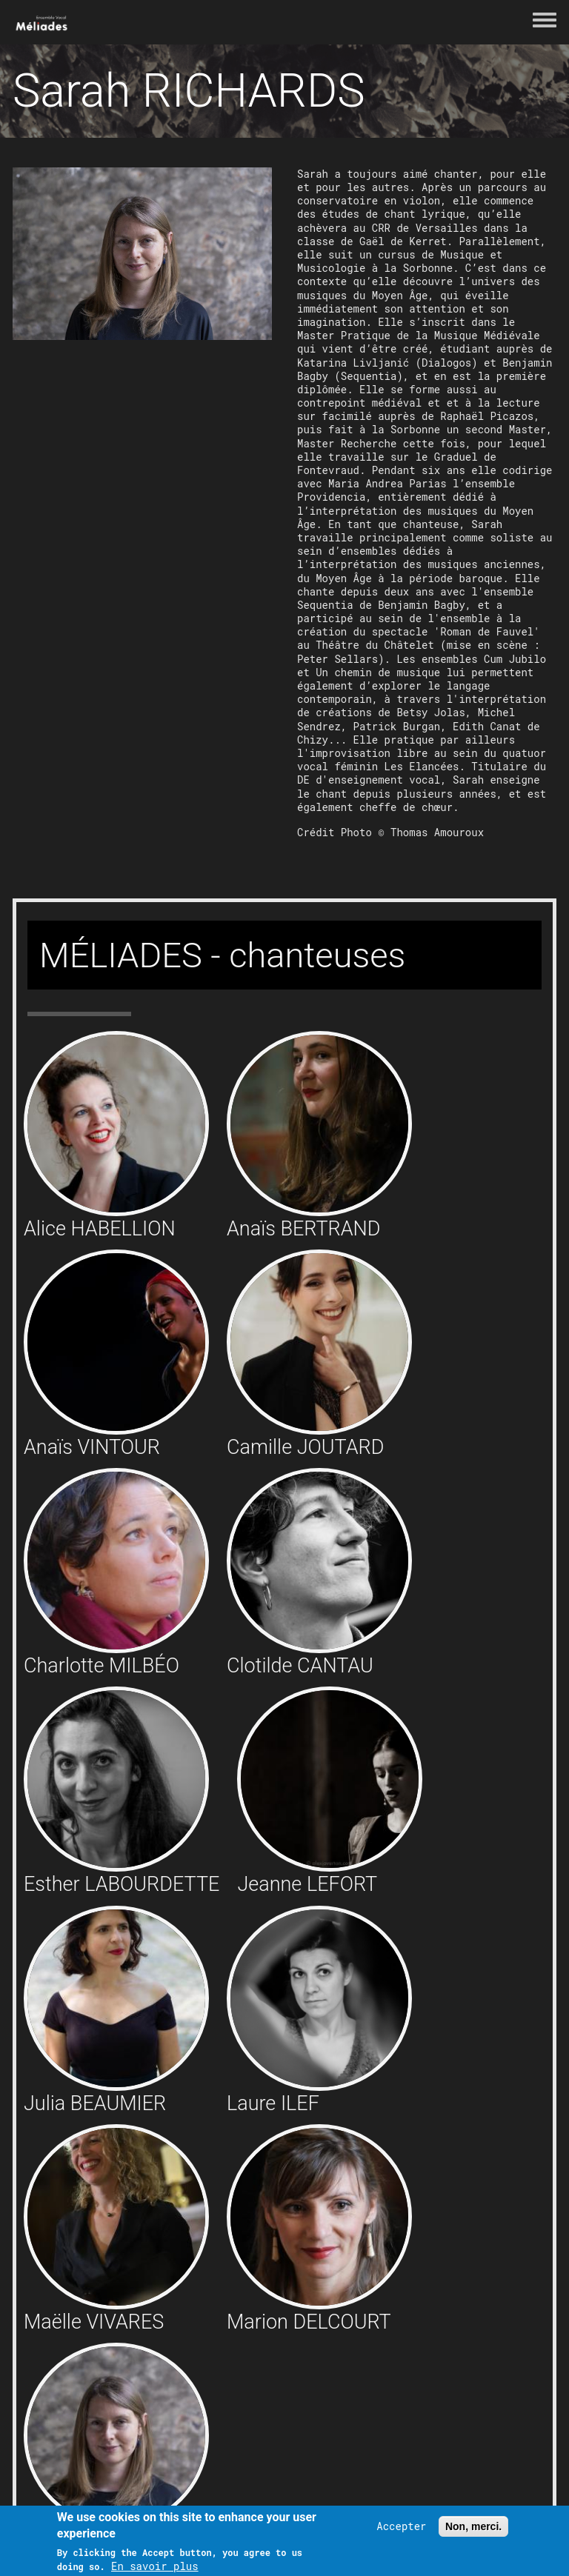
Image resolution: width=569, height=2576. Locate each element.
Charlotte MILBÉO (101, 1666)
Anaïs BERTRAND (303, 1229)
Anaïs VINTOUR (92, 1447)
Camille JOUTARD (305, 1447)
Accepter (401, 2526)
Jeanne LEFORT (307, 1884)
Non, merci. (473, 2526)
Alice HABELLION (100, 1229)
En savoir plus (155, 2566)
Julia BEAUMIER (95, 2103)
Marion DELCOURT (309, 2322)
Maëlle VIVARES (94, 2322)
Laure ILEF (273, 2103)
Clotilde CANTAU (300, 1666)
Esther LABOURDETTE (121, 1884)
